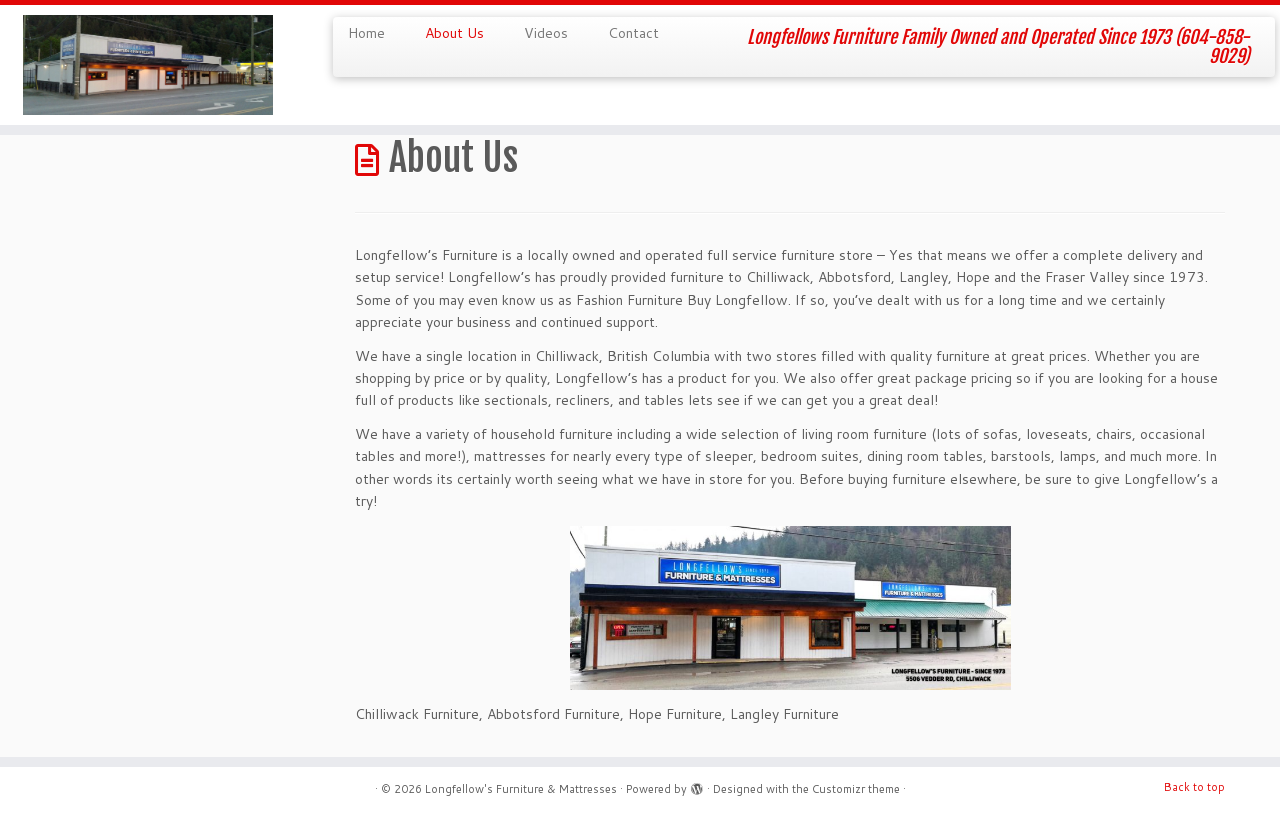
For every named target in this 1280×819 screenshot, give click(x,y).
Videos (546, 33)
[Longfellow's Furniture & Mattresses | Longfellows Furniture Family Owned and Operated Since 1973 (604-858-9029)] (147, 65)
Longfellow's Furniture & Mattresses (521, 789)
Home (366, 33)
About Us (454, 33)
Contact (633, 33)
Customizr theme (856, 789)
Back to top (1194, 787)
